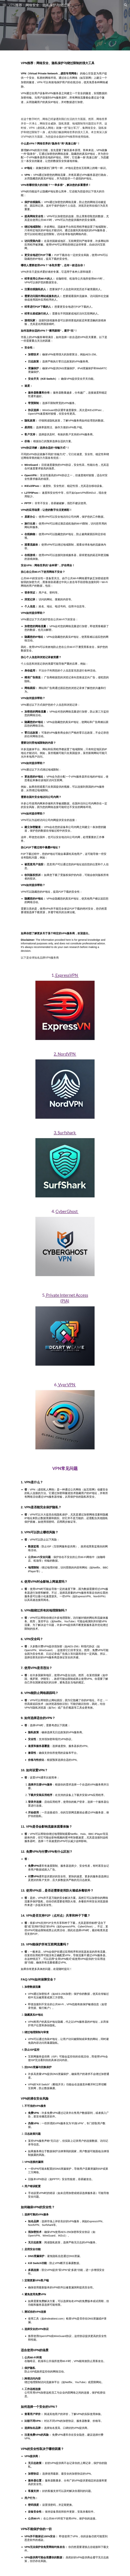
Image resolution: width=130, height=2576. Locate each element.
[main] (65, 62)
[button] (4, 5)
